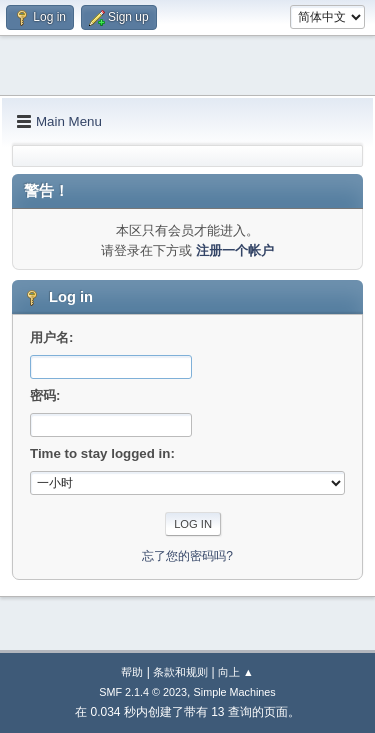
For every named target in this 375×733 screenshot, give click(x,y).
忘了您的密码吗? (187, 556)
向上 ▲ (236, 672)
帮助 (132, 672)
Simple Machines (235, 692)
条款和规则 (180, 672)
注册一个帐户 (235, 250)
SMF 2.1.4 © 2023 (143, 692)
